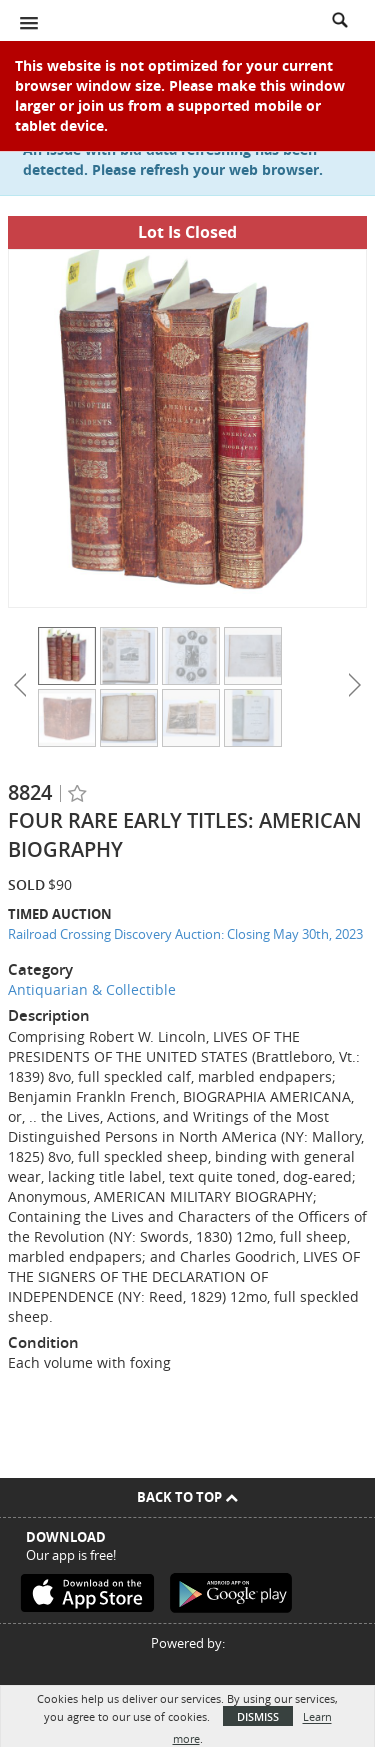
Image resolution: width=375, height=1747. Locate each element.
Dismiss (258, 1716)
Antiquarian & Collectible (92, 989)
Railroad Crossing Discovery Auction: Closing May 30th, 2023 (185, 934)
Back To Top (187, 1497)
